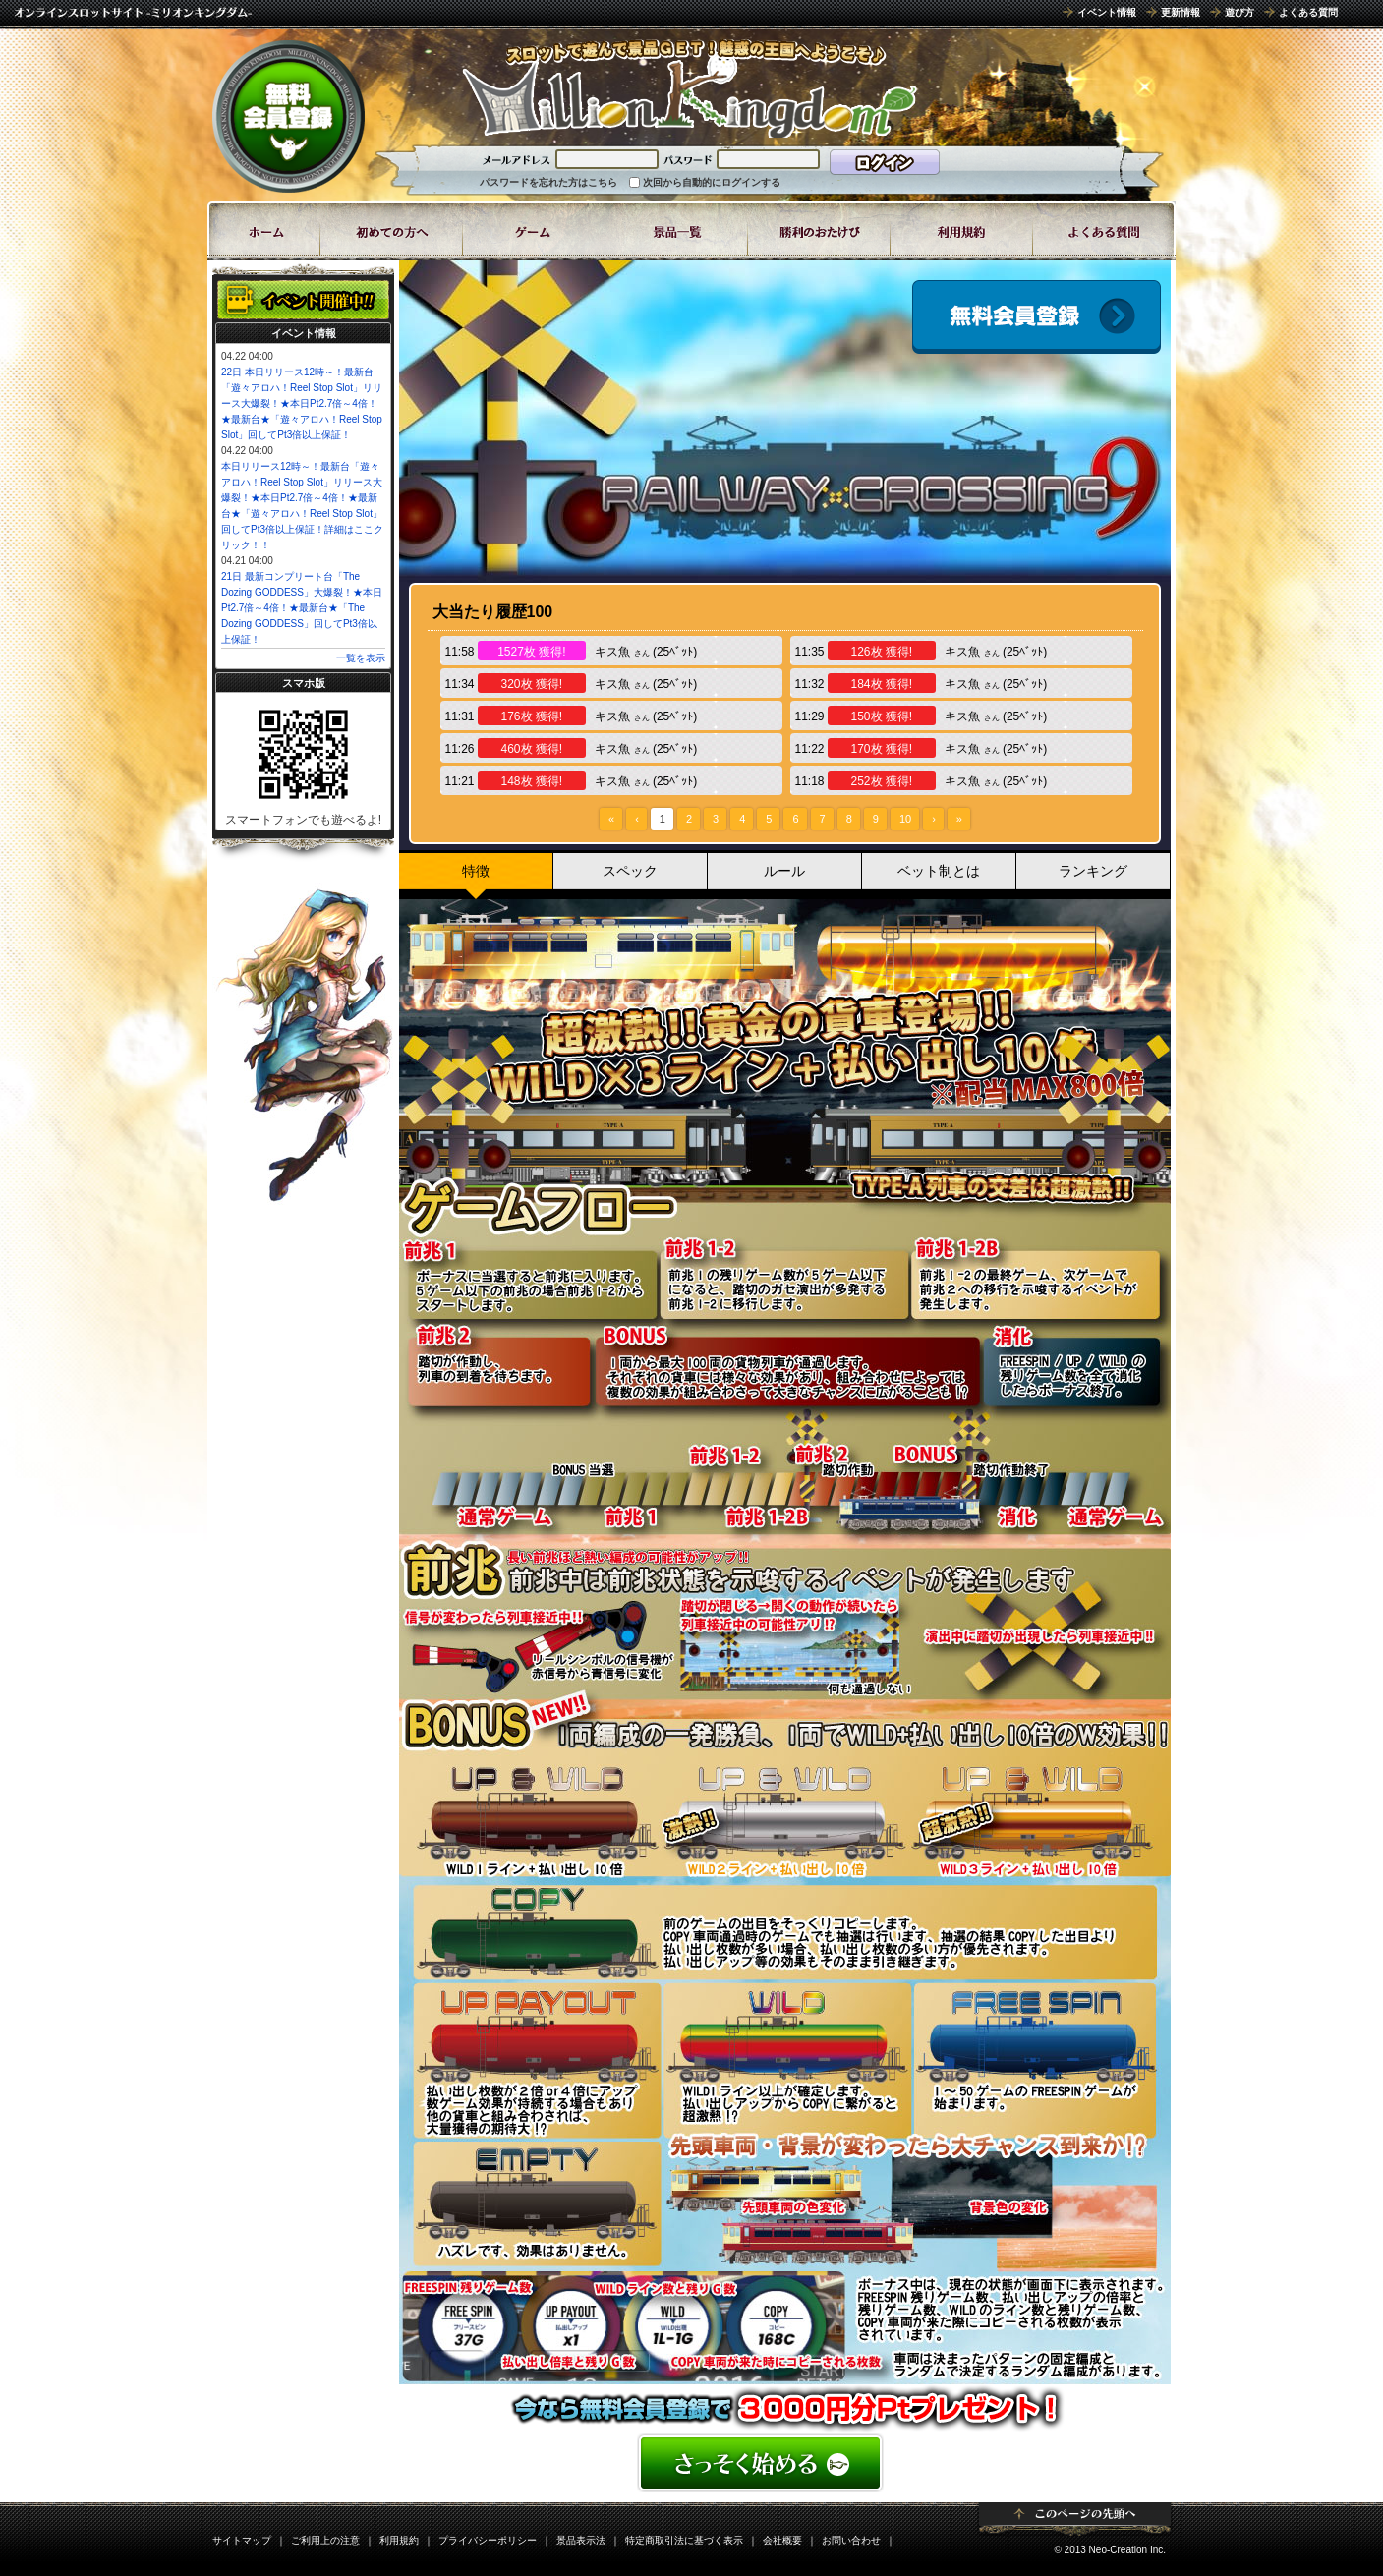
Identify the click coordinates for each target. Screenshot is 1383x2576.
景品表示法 (580, 2540)
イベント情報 (1106, 12)
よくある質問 (1308, 12)
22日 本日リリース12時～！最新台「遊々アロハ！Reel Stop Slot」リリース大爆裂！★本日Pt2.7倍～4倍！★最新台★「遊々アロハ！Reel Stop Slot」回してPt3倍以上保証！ (301, 403)
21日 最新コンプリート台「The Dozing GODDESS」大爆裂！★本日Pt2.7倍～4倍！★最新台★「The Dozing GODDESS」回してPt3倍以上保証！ (301, 608)
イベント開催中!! (303, 299)
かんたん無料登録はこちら (785, 2462)
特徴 (476, 871)
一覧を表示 (360, 658)
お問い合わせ (851, 2540)
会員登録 (1036, 317)
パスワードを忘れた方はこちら (548, 182)
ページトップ (1075, 2519)
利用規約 (399, 2540)
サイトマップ (241, 2540)
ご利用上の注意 (325, 2540)
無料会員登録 (288, 116)
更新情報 (1180, 12)
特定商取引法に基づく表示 (684, 2540)
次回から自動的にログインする (711, 182)
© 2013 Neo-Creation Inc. (1110, 2550)
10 (905, 819)
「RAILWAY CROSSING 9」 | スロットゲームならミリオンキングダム (689, 88)
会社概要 (782, 2540)
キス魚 (612, 651)
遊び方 (1239, 12)
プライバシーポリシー (487, 2540)
